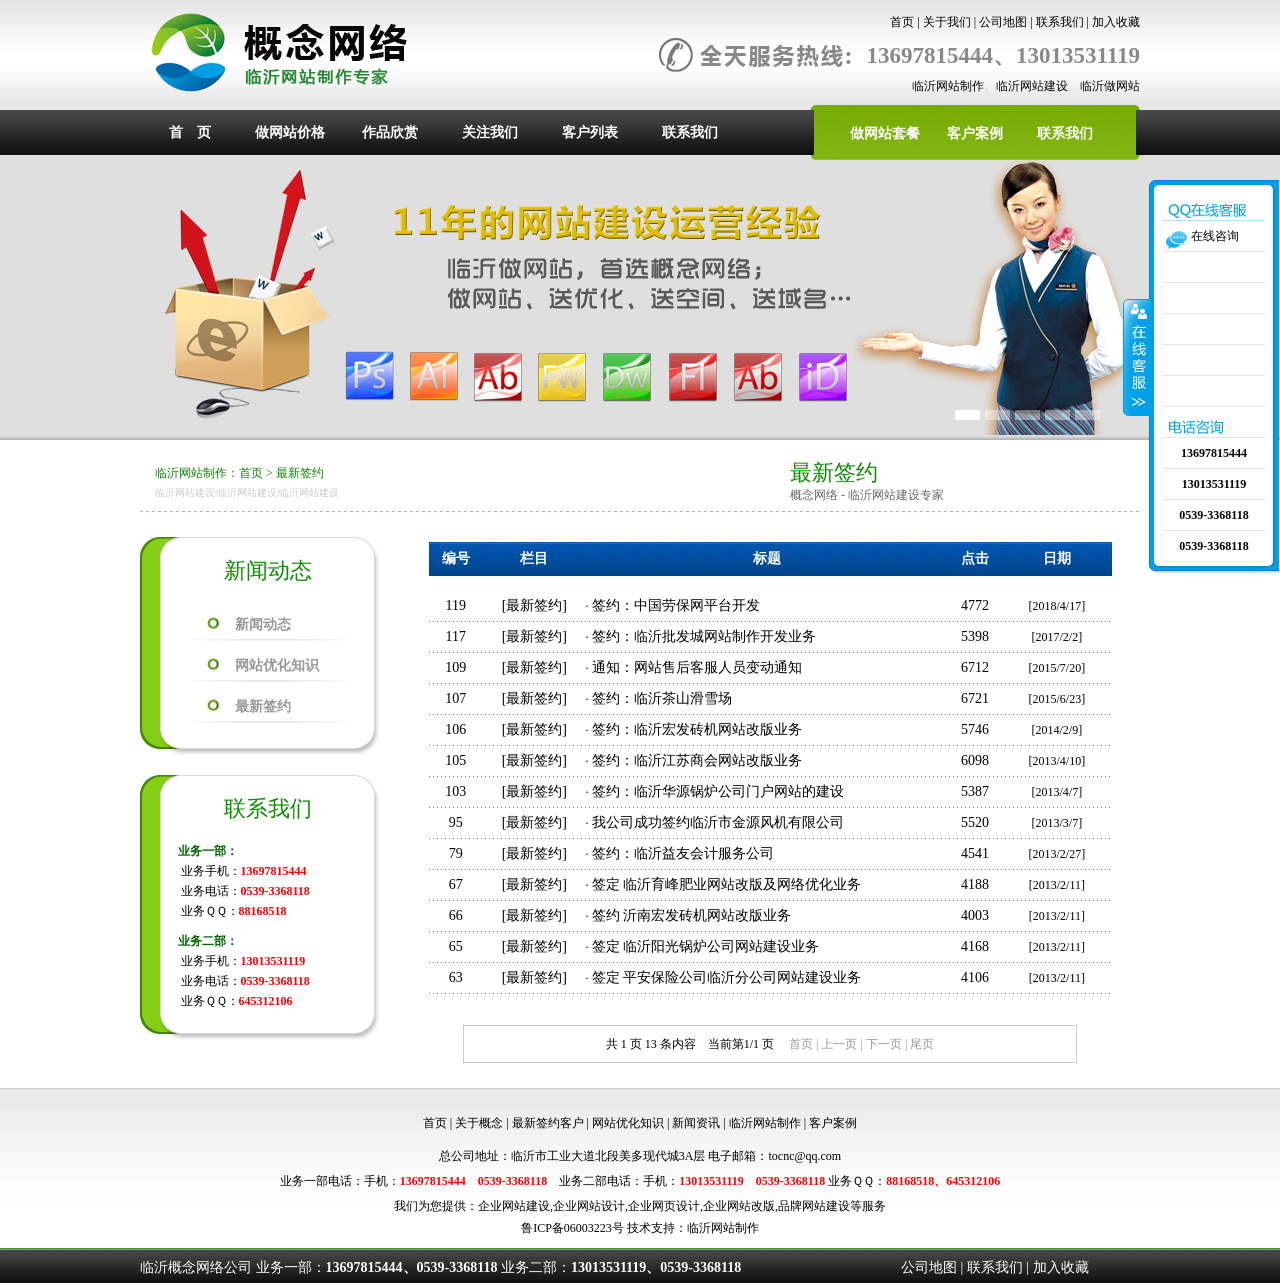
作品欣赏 (390, 132)
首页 (902, 22)
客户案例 (975, 133)
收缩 (1137, 357)
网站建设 (526, 1206)
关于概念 (479, 1123)
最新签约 (300, 473)
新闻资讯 (696, 1123)
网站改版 (751, 1206)
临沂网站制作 (948, 86)
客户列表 (590, 132)
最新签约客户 (548, 1123)
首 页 (190, 132)
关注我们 (490, 132)
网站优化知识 (277, 665)
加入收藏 (1116, 22)
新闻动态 (263, 624)
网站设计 (601, 1206)
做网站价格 (290, 132)
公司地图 (1003, 22)
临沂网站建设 (1032, 86)
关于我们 (947, 22)
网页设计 (676, 1206)
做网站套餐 (885, 133)
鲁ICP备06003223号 (572, 1228)
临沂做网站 (1110, 86)
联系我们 (1060, 22)
